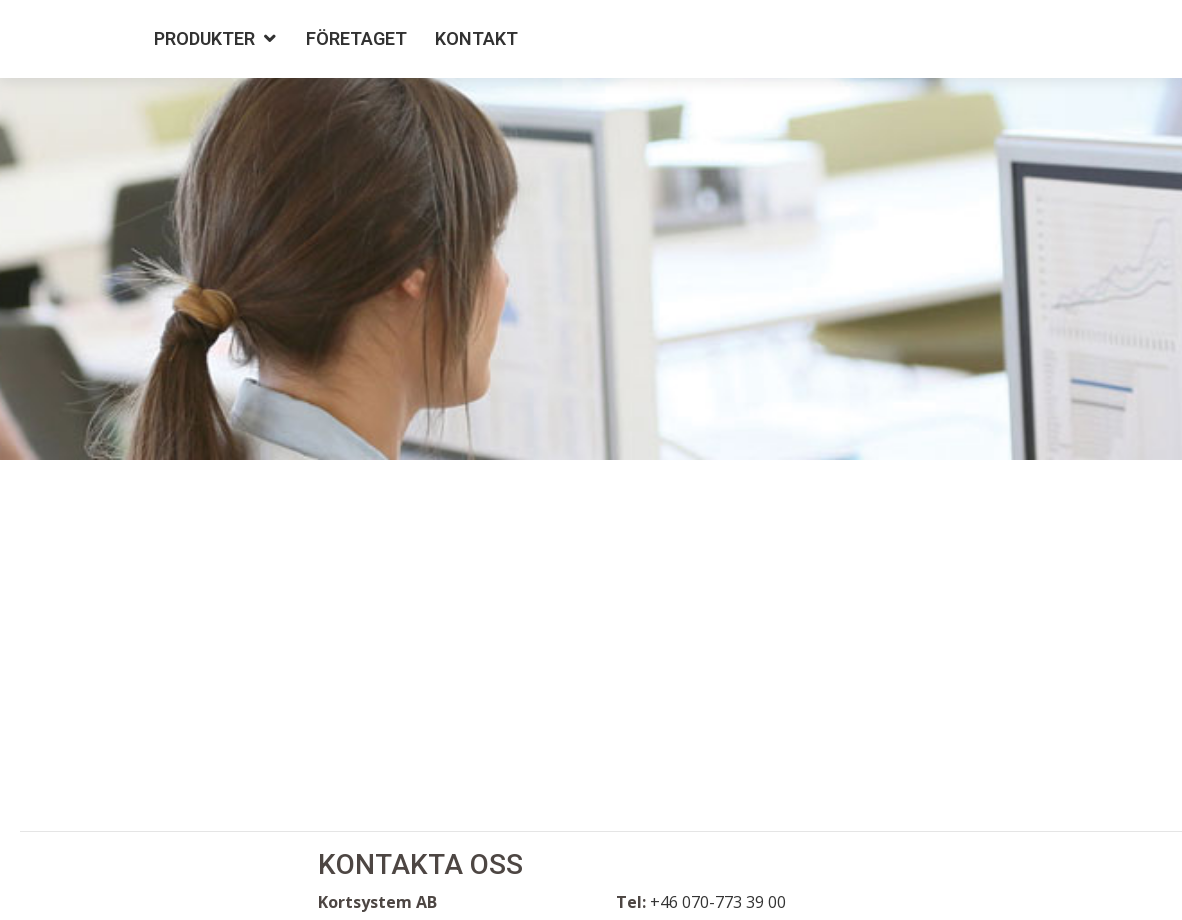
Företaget (356, 38)
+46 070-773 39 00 (718, 902)
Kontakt (476, 38)
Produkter (204, 38)
